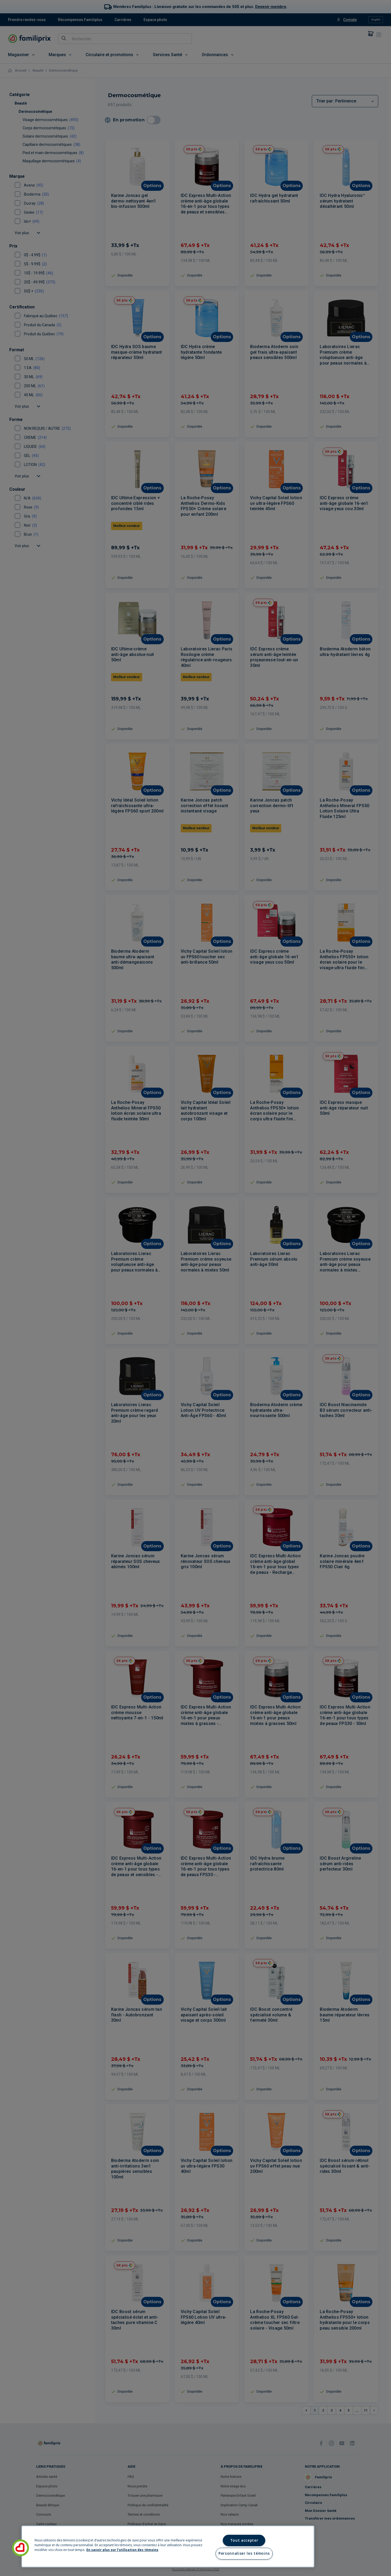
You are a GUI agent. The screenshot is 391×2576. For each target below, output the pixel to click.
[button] (20, 2547)
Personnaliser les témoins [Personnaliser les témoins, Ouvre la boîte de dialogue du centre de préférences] (244, 2553)
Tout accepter (244, 2540)
